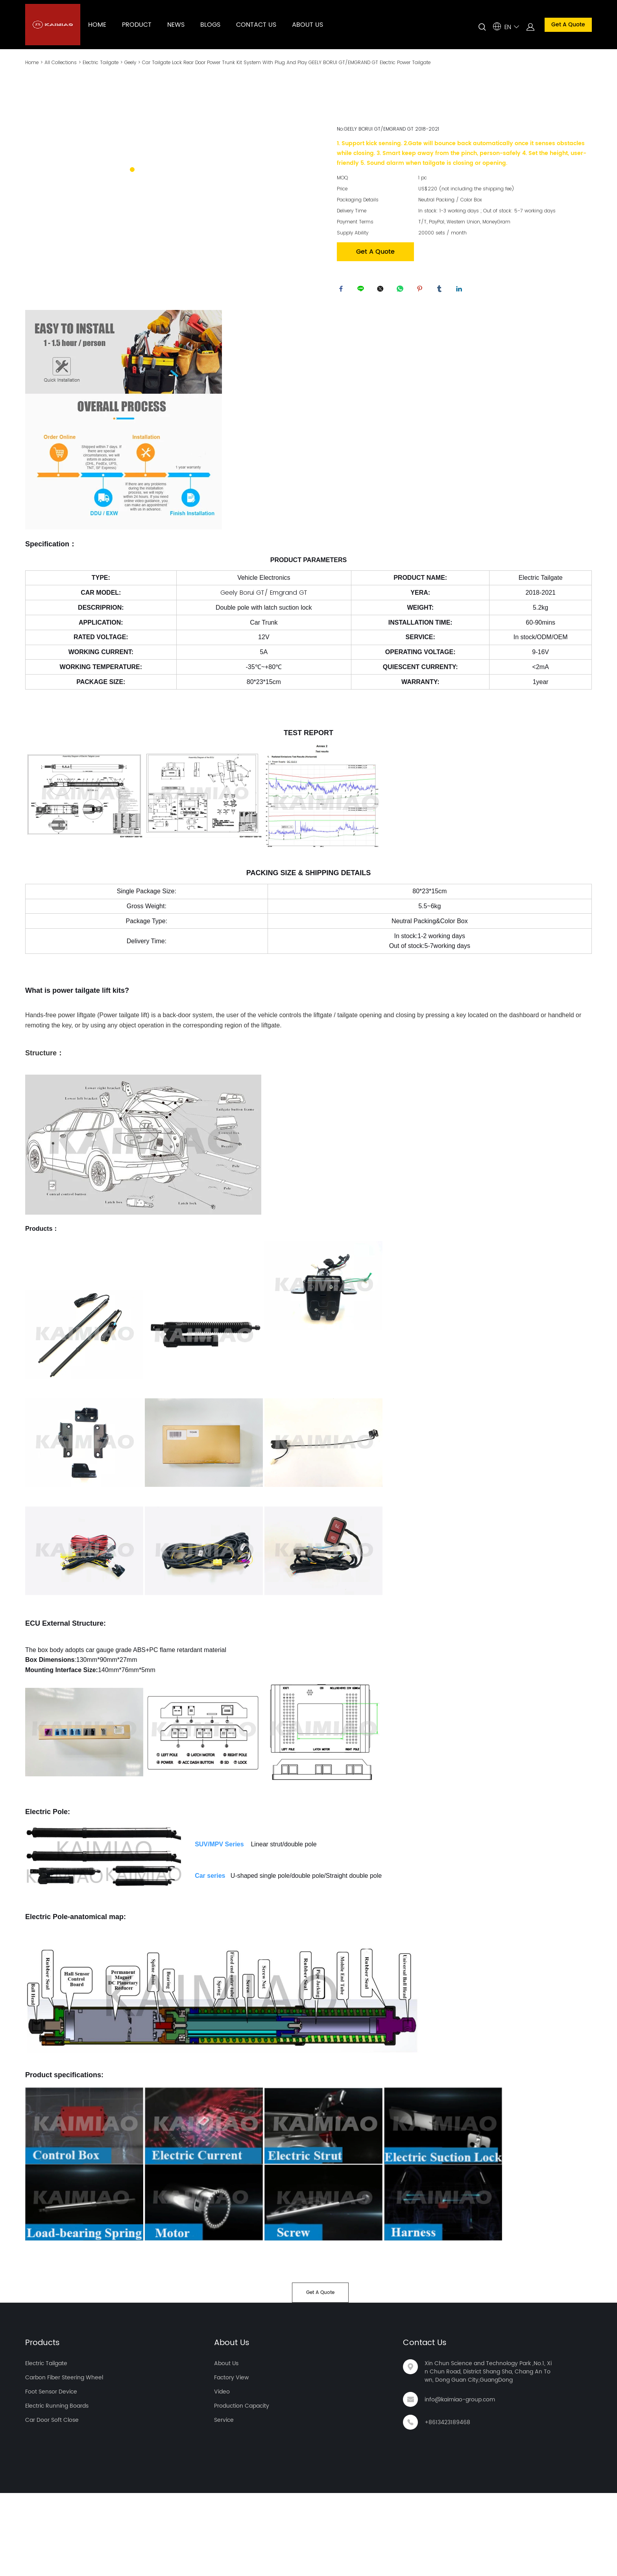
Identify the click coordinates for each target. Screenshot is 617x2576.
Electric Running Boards (57, 2488)
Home (32, 62)
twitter (382, 291)
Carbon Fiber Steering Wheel (64, 2460)
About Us (231, 2425)
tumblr (441, 291)
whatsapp (402, 291)
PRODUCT (136, 25)
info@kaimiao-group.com (460, 2482)
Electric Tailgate (100, 62)
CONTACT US (256, 25)
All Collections (60, 62)
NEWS (176, 25)
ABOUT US (307, 25)
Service (224, 2503)
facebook (343, 291)
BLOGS (210, 25)
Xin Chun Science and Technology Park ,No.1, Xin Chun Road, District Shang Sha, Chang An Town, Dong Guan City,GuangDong (488, 2454)
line (362, 291)
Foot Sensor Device (51, 2474)
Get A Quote (568, 24)
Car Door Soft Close (52, 2503)
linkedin (461, 291)
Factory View (231, 2460)
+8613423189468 (447, 2505)
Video (222, 2474)
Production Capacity (241, 2488)
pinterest (421, 291)
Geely (130, 62)
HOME (97, 25)
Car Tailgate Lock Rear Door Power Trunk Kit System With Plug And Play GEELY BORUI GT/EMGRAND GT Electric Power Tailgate (286, 62)
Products (42, 2425)
